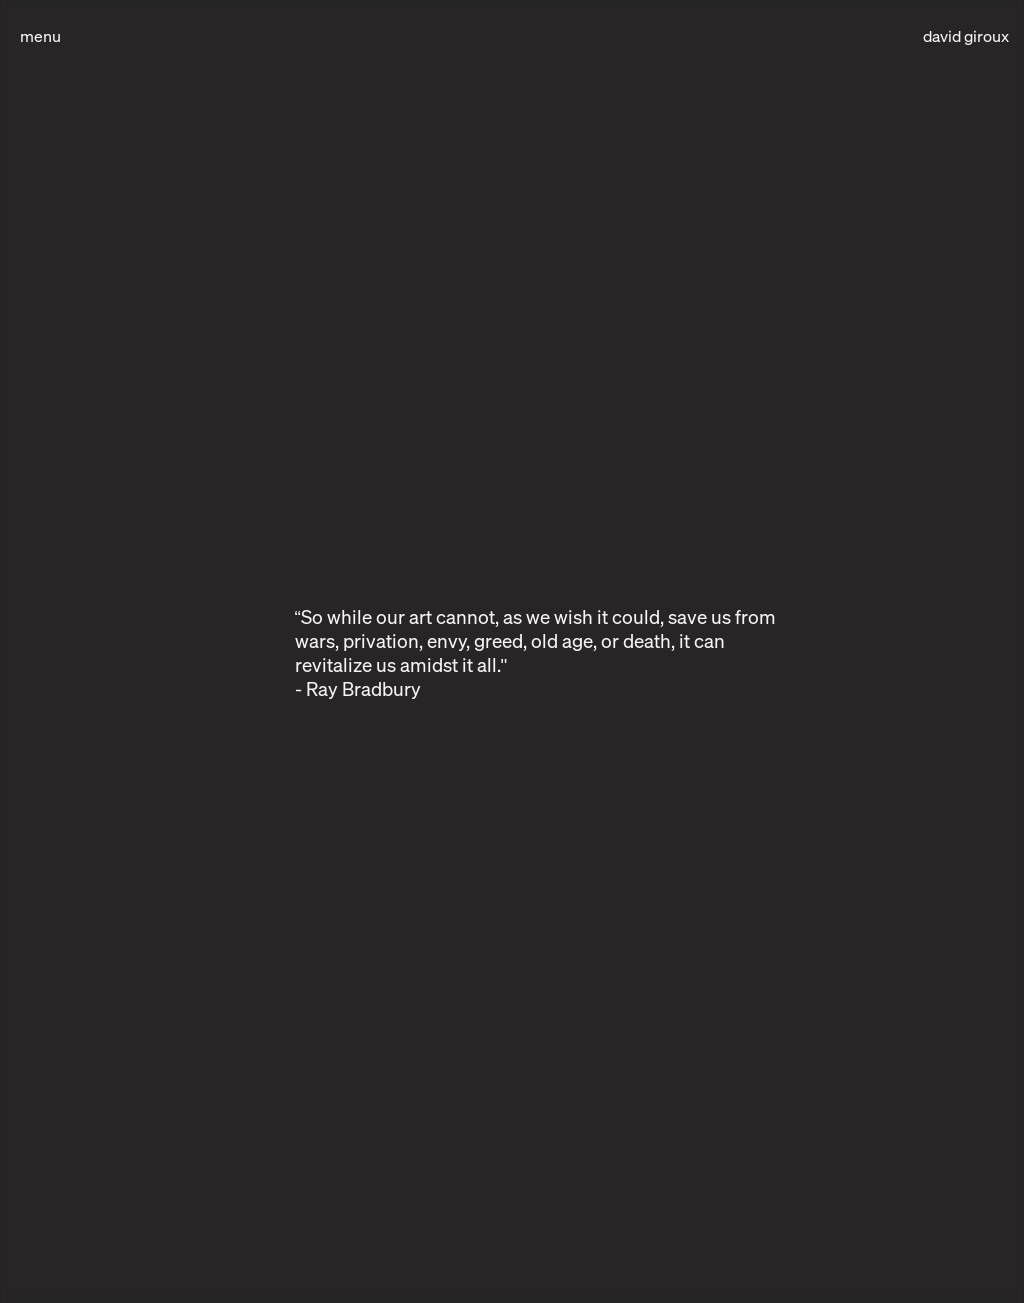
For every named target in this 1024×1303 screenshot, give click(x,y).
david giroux (966, 36)
